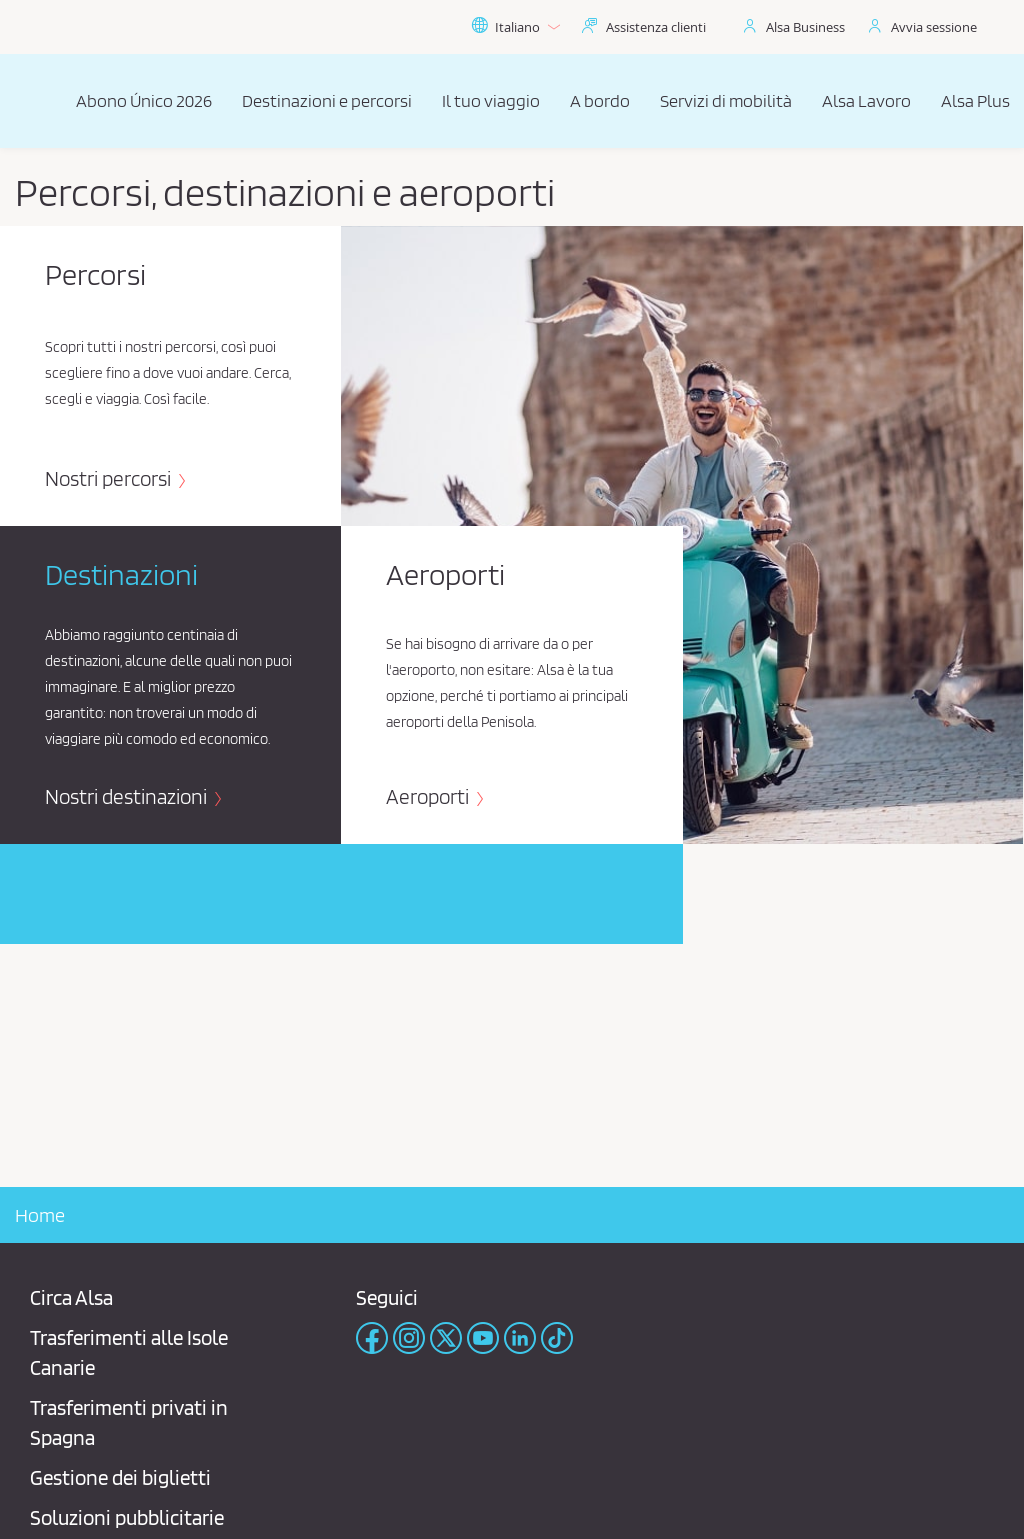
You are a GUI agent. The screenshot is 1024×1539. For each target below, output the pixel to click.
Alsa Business (805, 27)
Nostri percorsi (110, 478)
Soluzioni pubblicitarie (127, 1517)
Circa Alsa (71, 1297)
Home (40, 1215)
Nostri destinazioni (128, 796)
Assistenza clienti (656, 27)
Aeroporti (429, 796)
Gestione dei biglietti (120, 1477)
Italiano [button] (515, 27)
